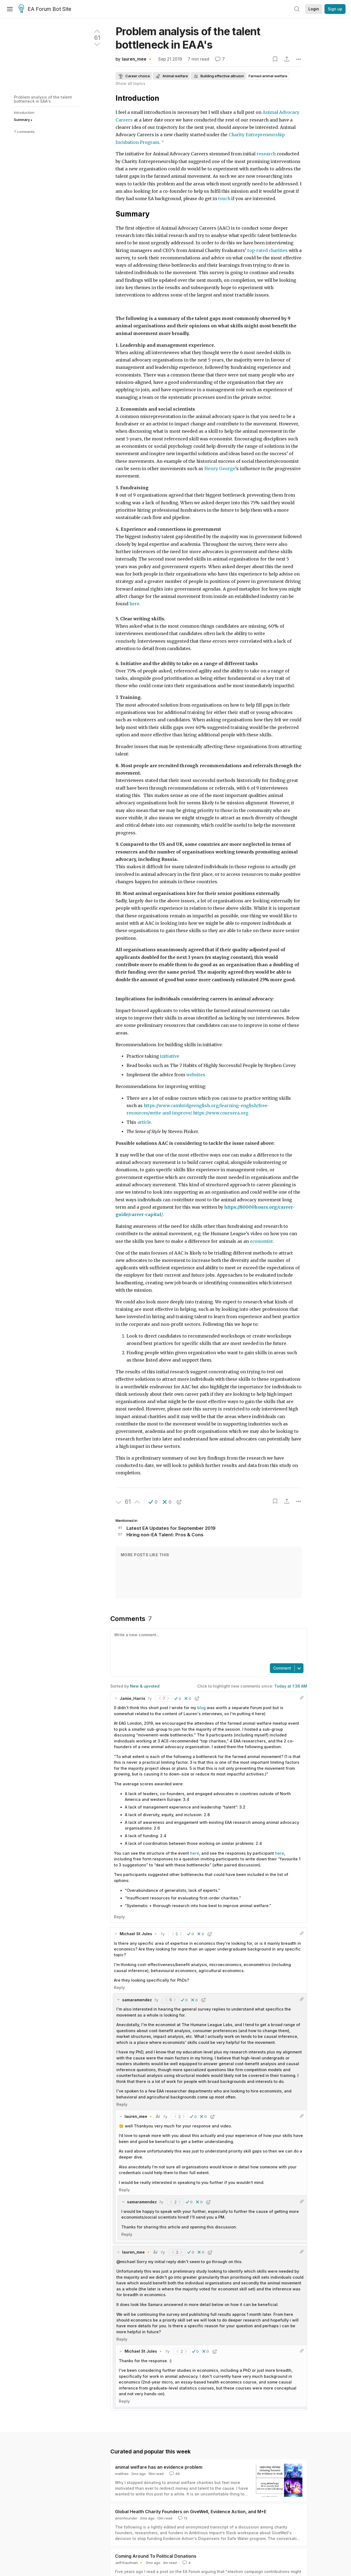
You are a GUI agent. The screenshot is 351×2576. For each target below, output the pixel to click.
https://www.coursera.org (220, 1113)
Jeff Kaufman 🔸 (129, 2562)
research (266, 153)
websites (195, 1074)
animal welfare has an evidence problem (158, 2467)
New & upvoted (145, 1686)
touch (224, 198)
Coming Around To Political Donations (155, 2556)
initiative (169, 1056)
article (144, 1122)
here (134, 603)
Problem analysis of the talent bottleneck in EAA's (43, 99)
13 (182, 2518)
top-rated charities (267, 250)
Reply (119, 1916)
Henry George (219, 468)
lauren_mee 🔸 (137, 59)
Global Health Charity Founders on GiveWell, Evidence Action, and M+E (190, 2511)
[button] (153, 1502)
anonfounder (126, 2518)
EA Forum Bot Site (45, 9)
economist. (262, 1241)
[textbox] (207, 1645)
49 (174, 2473)
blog (201, 1707)
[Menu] (9, 9)
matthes (122, 2473)
